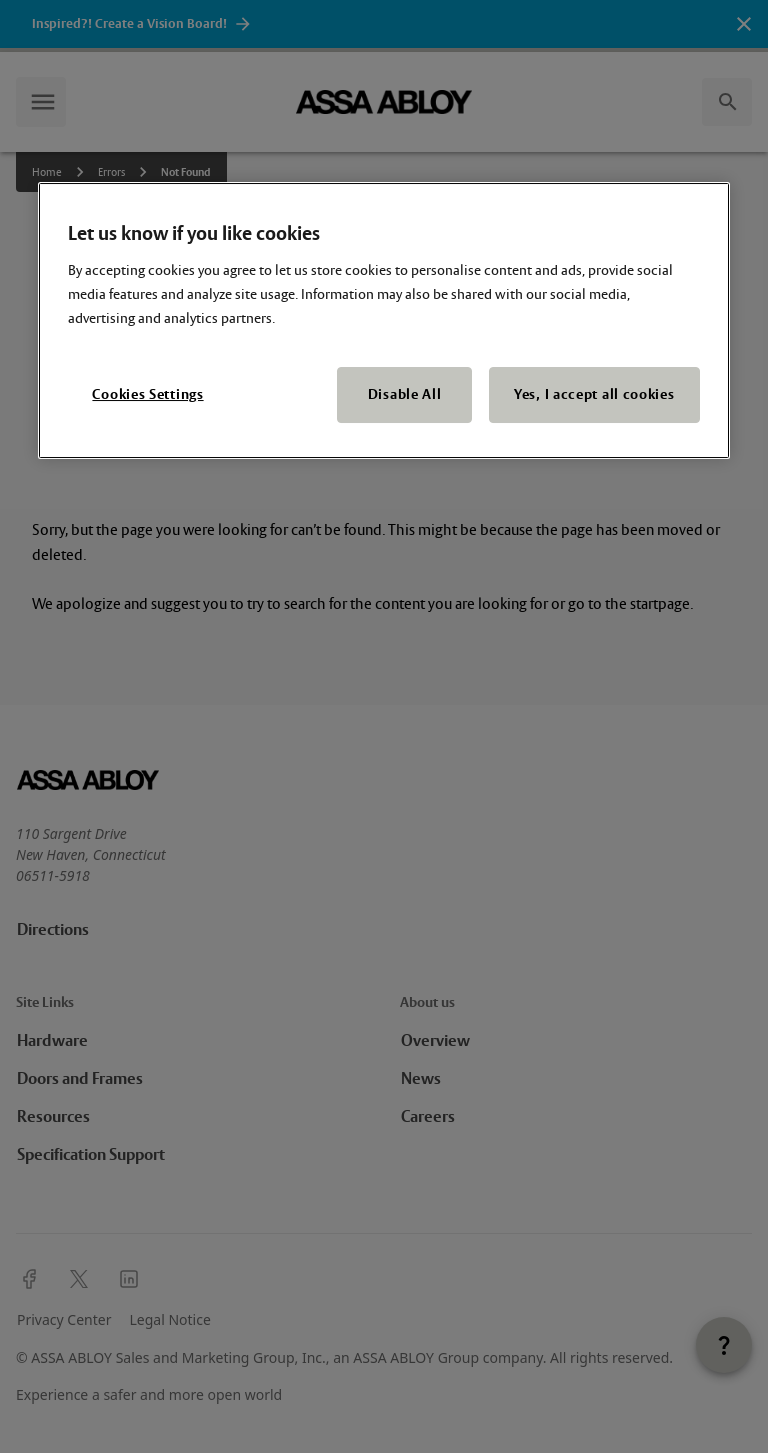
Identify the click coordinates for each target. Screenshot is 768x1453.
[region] (383, 320)
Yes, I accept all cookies (594, 394)
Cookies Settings (147, 394)
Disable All (405, 394)
